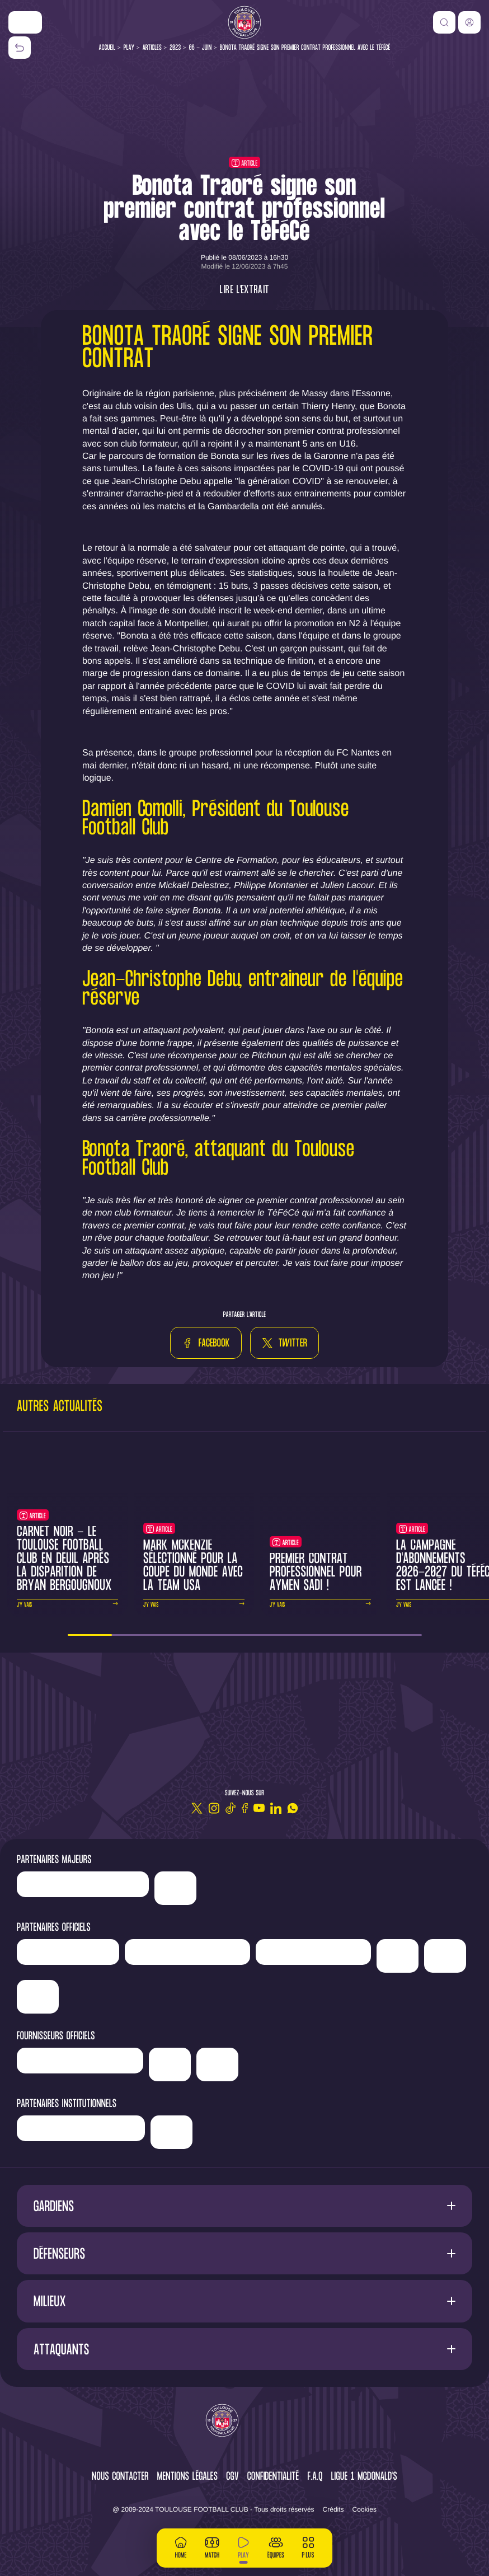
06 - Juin (200, 48)
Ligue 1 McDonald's (364, 2477)
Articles (152, 48)
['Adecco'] (445, 1956)
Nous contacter (120, 2477)
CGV (232, 2477)
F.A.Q (314, 2477)
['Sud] (398, 1956)
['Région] (81, 2128)
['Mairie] (171, 2132)
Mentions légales (187, 2477)
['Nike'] (25, 22)
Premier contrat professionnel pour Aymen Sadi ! (316, 1572)
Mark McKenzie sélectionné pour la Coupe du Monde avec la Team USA (193, 1566)
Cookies (364, 2509)
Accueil (107, 48)
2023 (175, 48)
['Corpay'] (217, 2064)
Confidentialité (273, 2477)
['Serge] (313, 1952)
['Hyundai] (187, 1952)
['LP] (83, 1884)
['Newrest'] (68, 1952)
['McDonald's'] (170, 2064)
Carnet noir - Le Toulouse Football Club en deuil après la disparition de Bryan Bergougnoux (64, 1559)
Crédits (333, 2509)
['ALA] (38, 1997)
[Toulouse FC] (244, 22)
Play (129, 48)
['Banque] (80, 2060)
